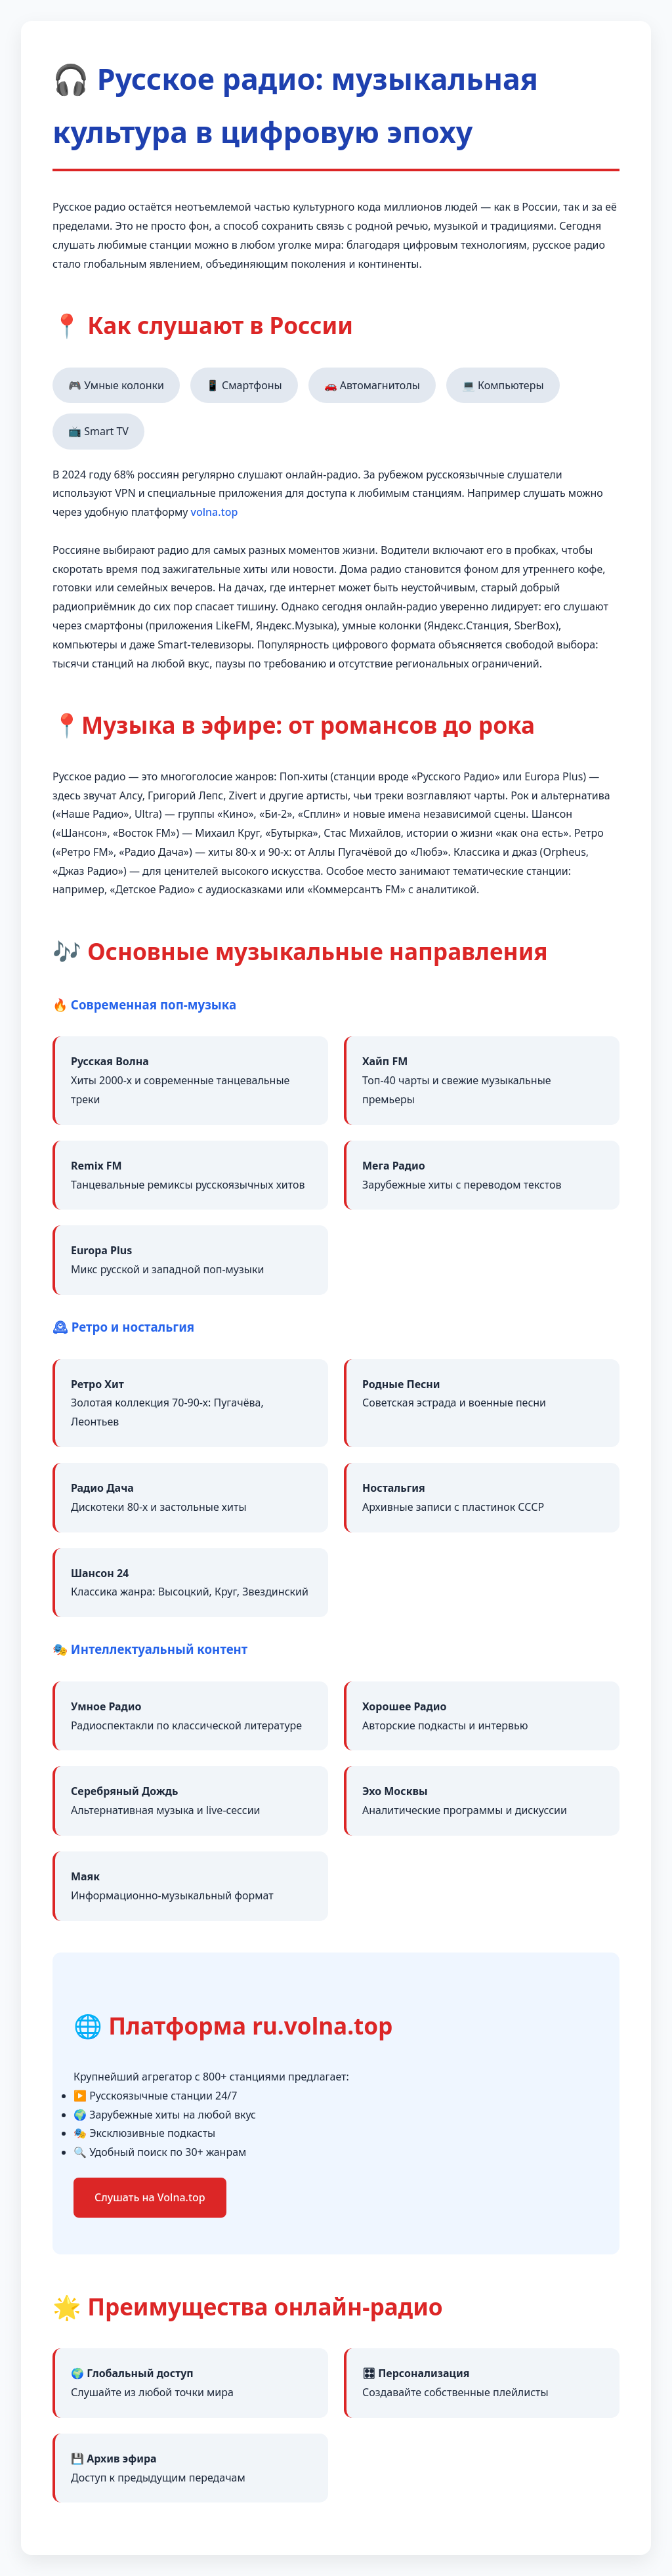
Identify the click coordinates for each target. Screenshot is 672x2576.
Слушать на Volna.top (149, 2197)
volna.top (214, 512)
